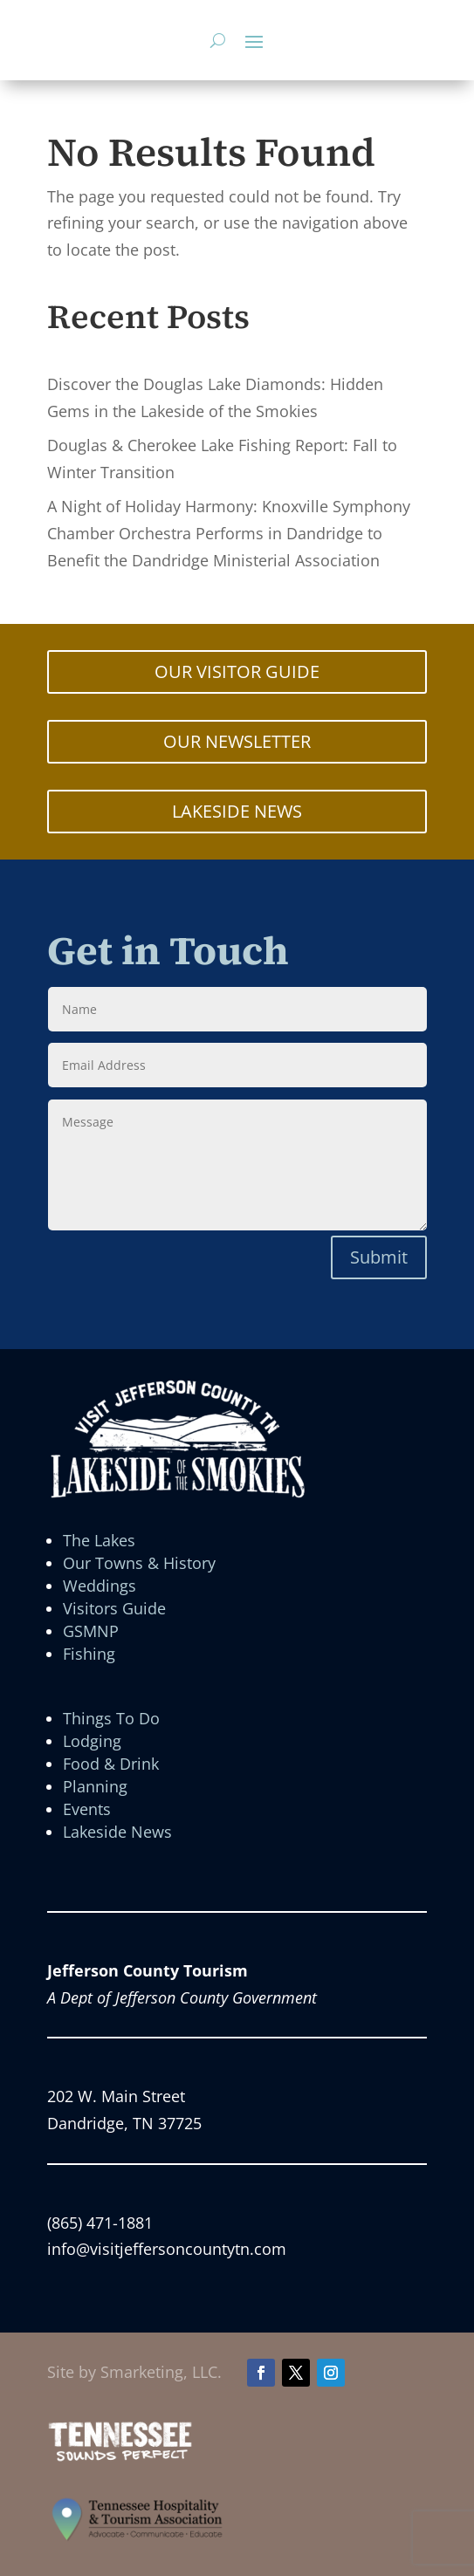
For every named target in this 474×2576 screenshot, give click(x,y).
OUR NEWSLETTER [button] (237, 741)
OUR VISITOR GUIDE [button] (237, 671)
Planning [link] (95, 1786)
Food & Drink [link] (111, 1763)
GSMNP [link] (91, 1630)
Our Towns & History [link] (139, 1562)
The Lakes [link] (99, 1540)
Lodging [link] (92, 1740)
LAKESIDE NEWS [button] (237, 811)
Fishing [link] (89, 1653)
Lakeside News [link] (117, 1831)
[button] (254, 41)
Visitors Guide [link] (114, 1608)
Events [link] (87, 1808)
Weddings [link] (99, 1585)
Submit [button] (379, 1257)
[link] (120, 2457)
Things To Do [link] (111, 1718)
